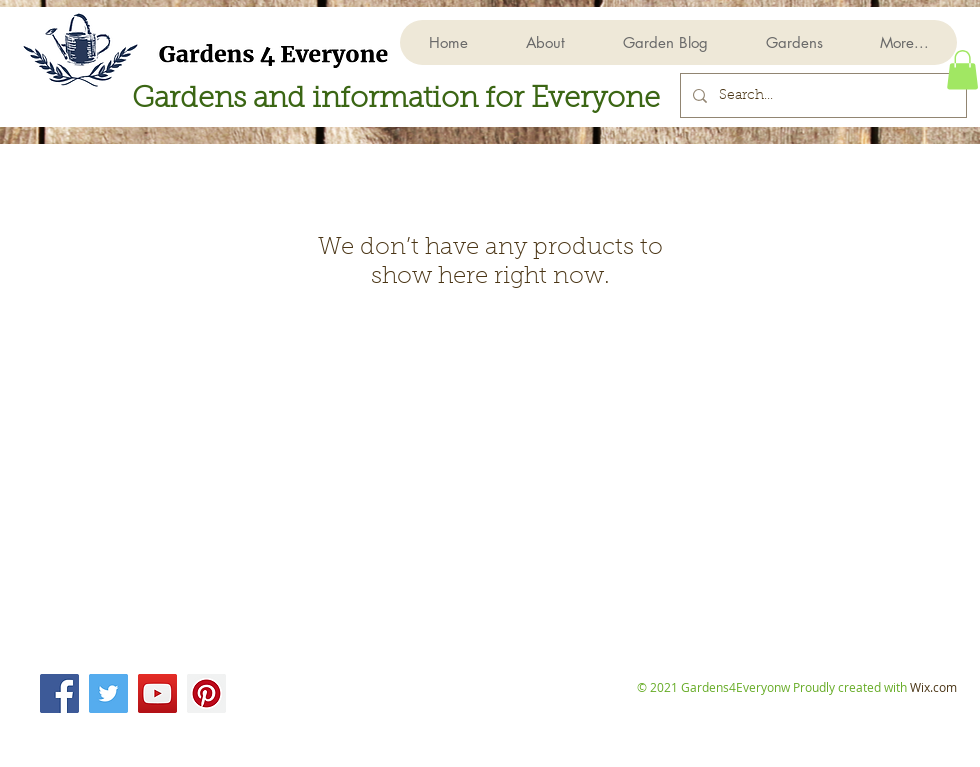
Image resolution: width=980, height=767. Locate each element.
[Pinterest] (206, 693)
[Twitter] (108, 693)
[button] (793, 42)
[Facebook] (59, 693)
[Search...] (821, 95)
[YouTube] (157, 693)
